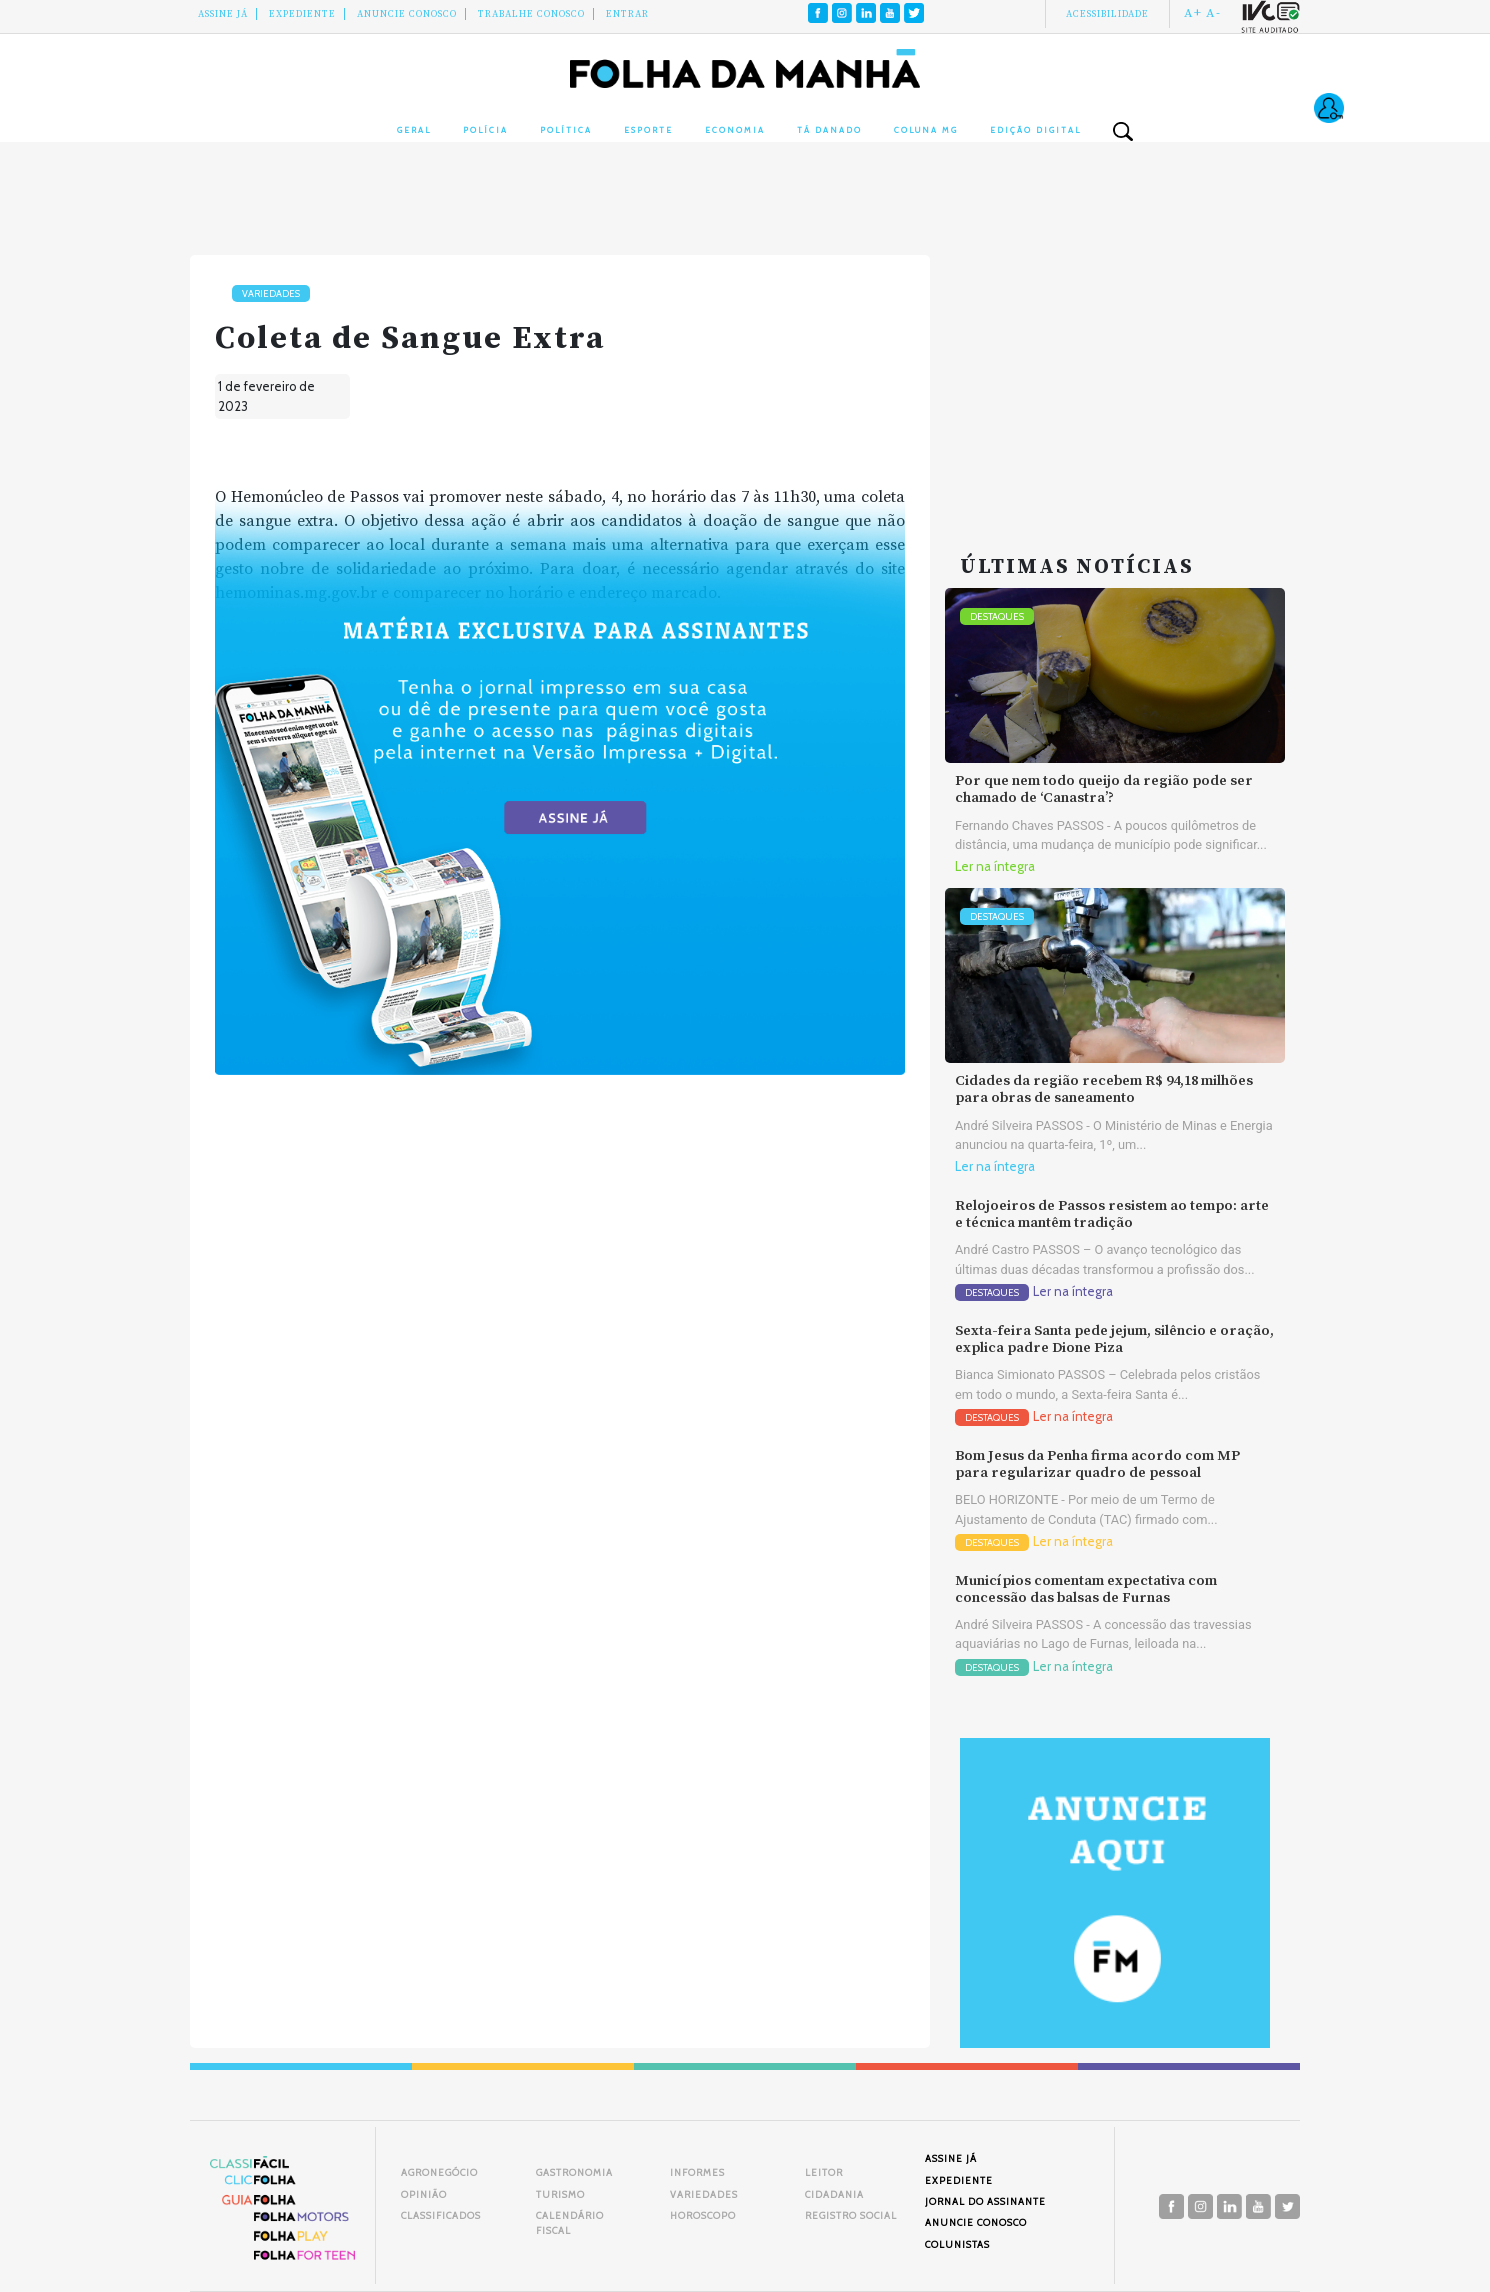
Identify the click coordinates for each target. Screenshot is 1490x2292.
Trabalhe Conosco (531, 14)
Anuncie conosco (407, 14)
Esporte (648, 130)
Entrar (627, 14)
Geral (414, 130)
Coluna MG (926, 130)
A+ (1193, 13)
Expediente (302, 14)
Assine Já (223, 14)
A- (1213, 13)
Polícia (485, 130)
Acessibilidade (1107, 14)
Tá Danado (829, 130)
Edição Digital (1035, 130)
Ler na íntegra (995, 866)
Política (566, 130)
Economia (735, 130)
